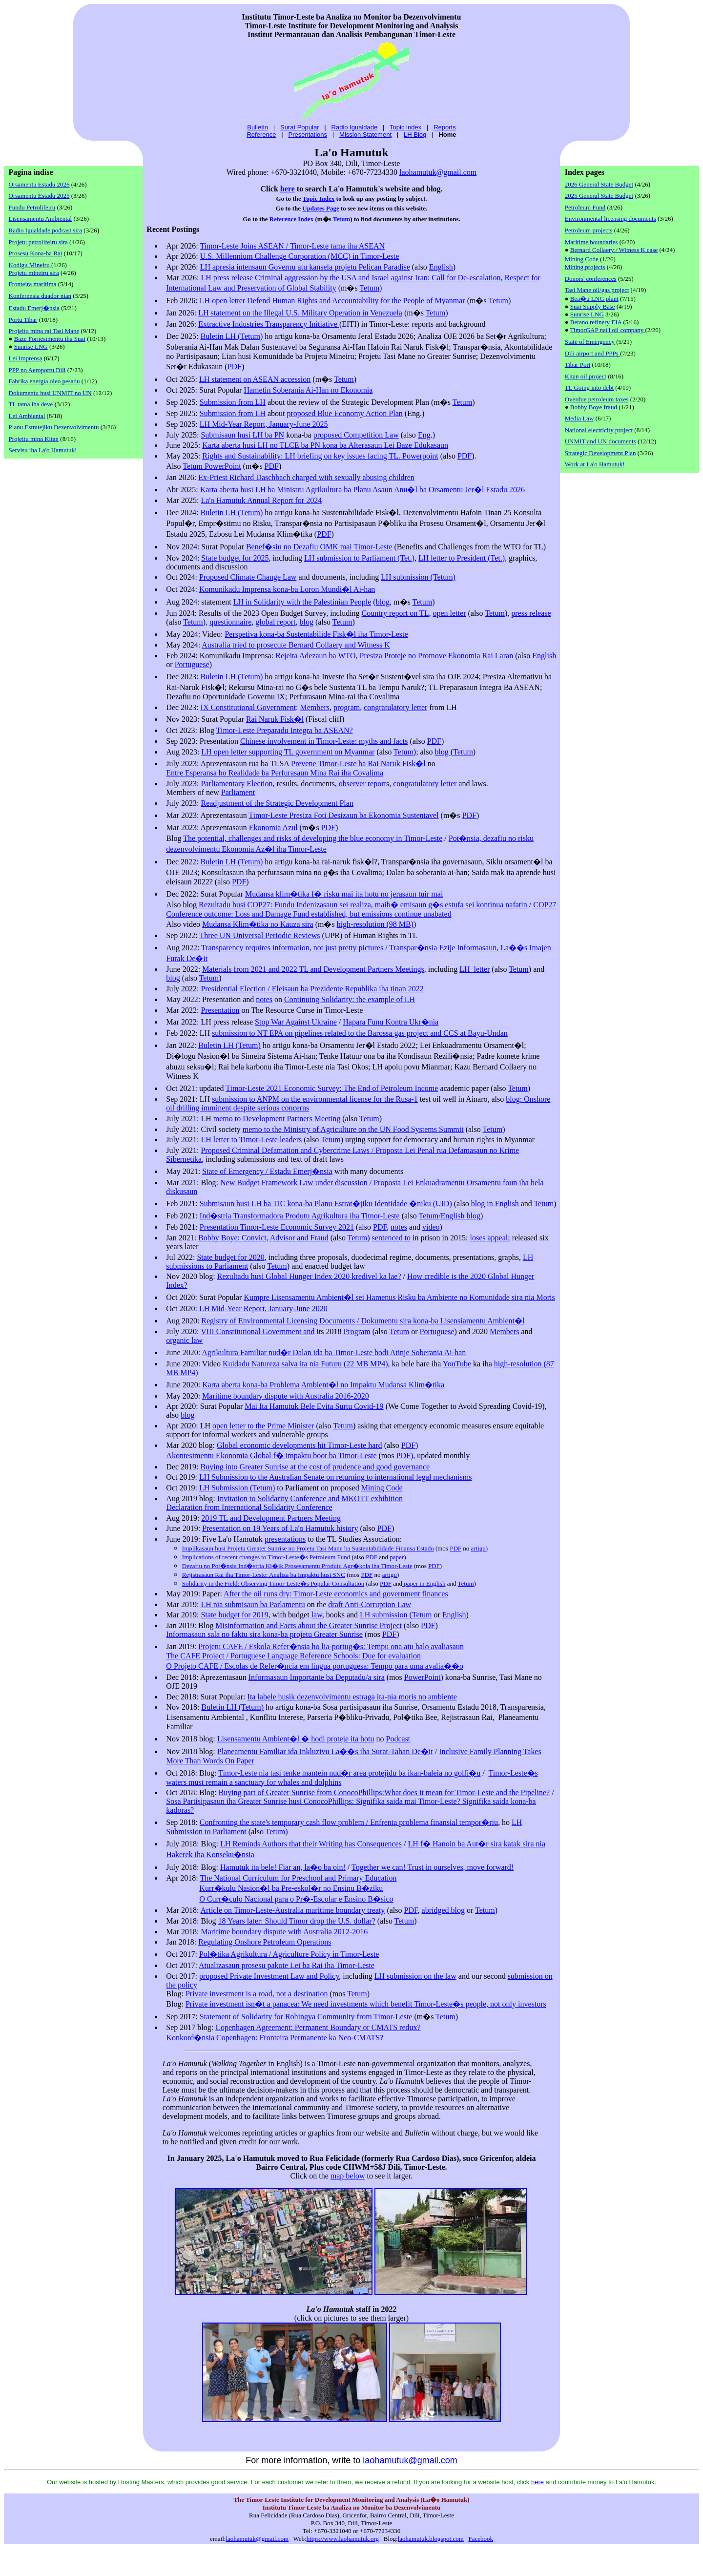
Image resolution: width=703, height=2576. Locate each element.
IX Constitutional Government (248, 707)
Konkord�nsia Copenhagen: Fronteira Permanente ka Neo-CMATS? (274, 2037)
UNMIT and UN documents (600, 441)
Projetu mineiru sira (34, 272)
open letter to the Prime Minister (263, 1426)
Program (357, 1331)
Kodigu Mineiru (30, 265)
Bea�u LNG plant (594, 298)
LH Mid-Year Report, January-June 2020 (263, 1308)
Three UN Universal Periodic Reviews (260, 935)
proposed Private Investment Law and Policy (269, 1976)
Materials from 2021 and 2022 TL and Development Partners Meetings (313, 969)
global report (275, 622)
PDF (234, 366)
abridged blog (443, 1910)
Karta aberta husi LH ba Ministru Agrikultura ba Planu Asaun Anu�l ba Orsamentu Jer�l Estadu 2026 (362, 489)
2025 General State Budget (599, 195)
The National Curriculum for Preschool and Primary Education (298, 1878)
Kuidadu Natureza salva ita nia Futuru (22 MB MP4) (305, 1364)
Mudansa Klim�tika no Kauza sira (257, 924)
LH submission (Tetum (396, 1615)
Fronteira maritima (33, 284)
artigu (478, 1548)
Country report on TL (395, 613)
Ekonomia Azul (273, 827)
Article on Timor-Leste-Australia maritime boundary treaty (293, 1910)
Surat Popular (299, 127)
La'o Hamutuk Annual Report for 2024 (261, 500)
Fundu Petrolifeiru (32, 207)
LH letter (474, 969)
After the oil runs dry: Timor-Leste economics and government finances (336, 1594)
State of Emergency (590, 341)
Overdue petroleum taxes (597, 399)
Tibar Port (578, 364)
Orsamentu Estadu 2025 (39, 195)
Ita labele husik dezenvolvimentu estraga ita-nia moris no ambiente (352, 1697)
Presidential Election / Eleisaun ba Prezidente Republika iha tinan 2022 (312, 988)
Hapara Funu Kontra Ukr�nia (390, 1022)
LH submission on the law (415, 1976)
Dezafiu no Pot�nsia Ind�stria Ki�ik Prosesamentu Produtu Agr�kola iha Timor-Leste (297, 1566)
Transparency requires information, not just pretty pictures (292, 947)
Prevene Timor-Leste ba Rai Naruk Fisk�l (358, 763)
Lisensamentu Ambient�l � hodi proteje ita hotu (295, 1739)
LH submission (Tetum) (418, 577)
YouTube (457, 1364)
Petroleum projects (589, 230)
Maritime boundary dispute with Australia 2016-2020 (285, 1396)
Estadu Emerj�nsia (34, 308)
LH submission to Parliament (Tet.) (359, 558)
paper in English (423, 1583)
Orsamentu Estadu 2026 (39, 184)
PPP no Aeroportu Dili (37, 370)
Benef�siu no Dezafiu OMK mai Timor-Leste (319, 547)
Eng (424, 435)
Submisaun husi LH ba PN (242, 435)
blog (383, 602)
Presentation (220, 1010)
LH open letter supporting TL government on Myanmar (287, 752)
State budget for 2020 (230, 1257)
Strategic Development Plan (600, 453)
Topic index (405, 127)
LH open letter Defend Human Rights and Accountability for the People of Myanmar (332, 300)
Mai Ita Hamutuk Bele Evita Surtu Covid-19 (314, 1406)
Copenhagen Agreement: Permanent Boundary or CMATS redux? (317, 2027)
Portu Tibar (23, 319)
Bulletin (257, 127)
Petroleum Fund (585, 207)
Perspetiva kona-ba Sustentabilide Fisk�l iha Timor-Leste (316, 634)
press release (531, 613)
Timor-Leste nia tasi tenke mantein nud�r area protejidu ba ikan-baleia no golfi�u (349, 1773)
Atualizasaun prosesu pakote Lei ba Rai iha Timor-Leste (286, 1965)
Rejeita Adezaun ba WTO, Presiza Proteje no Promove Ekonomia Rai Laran (394, 655)
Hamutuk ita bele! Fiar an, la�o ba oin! (283, 1867)
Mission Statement (365, 134)
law (316, 1615)
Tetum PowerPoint (212, 466)
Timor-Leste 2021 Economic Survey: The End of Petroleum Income (332, 1088)
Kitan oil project (585, 376)
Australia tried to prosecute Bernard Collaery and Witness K (296, 645)
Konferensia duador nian (40, 295)
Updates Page (320, 208)
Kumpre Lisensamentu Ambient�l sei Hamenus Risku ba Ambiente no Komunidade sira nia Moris (399, 1297)
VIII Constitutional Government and (257, 1331)
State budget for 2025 (235, 558)
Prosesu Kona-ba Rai (35, 253)
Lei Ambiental (27, 415)
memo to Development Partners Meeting (276, 1118)
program (346, 707)
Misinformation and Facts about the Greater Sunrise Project (308, 1625)
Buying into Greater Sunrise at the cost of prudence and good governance (315, 1467)
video (431, 1227)
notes (264, 999)
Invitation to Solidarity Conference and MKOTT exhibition (310, 1498)
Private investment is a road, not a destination (257, 1994)
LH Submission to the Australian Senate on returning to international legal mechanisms (335, 1477)
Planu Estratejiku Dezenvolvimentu (54, 427)
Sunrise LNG (31, 346)
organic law (184, 1340)
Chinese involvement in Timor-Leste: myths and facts (324, 741)
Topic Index (319, 198)
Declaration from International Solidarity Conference (249, 1507)
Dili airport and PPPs (592, 353)
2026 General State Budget (599, 184)
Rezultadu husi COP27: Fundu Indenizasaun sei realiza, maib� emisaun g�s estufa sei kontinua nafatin (363, 905)
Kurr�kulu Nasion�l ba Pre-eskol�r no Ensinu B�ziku (291, 1888)
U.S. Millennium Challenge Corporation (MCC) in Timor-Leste (299, 256)
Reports (445, 127)
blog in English (495, 1203)
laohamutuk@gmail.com (437, 172)
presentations (285, 1539)
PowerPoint (422, 1677)
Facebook (481, 2538)
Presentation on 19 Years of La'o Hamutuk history (280, 1528)
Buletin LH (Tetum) (232, 336)
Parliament (238, 792)
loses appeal (489, 1238)
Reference (261, 134)
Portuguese (192, 664)
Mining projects (585, 267)
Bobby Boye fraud (593, 407)
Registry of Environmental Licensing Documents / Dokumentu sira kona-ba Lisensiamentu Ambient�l (362, 1321)
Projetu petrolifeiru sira (38, 242)
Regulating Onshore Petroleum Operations (264, 1942)
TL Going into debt (589, 387)
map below (348, 2176)
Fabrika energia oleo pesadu (44, 381)
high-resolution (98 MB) (375, 924)
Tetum (342, 219)
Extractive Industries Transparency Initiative (268, 324)
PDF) (405, 1455)
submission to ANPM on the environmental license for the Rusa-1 (315, 1099)
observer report (362, 783)
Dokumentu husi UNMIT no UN (50, 393)
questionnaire (230, 622)
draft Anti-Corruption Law (369, 1604)
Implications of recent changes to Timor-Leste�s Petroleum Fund (266, 1557)
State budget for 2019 (234, 1615)
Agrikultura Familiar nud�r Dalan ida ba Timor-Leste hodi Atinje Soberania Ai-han (334, 1352)
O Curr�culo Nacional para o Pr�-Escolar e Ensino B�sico (296, 1899)
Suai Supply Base (592, 306)
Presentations (308, 134)
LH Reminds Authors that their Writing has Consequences (311, 1844)
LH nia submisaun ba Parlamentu (253, 1604)
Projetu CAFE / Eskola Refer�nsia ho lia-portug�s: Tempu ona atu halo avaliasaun (331, 1646)
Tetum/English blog (449, 1216)
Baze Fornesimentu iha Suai (49, 338)
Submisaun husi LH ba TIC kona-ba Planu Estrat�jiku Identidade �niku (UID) (326, 1203)
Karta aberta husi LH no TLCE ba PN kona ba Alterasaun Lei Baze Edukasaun (325, 445)
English (441, 267)
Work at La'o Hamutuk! (595, 464)
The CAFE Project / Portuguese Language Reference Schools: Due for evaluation (293, 1656)
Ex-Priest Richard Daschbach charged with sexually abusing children (306, 477)
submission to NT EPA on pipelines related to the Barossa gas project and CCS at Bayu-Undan (360, 1033)
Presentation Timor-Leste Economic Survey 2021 (277, 1227)
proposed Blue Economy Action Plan (344, 413)
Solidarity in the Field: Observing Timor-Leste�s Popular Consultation (273, 1583)
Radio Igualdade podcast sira (46, 230)
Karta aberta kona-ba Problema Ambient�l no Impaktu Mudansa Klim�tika (323, 1385)
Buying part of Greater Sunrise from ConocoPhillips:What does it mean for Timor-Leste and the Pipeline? (384, 1792)
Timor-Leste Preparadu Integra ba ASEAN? (284, 730)
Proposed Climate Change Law (248, 577)
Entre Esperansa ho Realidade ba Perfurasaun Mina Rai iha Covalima (274, 773)
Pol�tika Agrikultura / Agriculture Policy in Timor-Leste (289, 1954)
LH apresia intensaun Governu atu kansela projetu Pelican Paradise (305, 267)
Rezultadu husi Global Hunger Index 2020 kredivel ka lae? (309, 1276)
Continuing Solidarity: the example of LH (349, 999)
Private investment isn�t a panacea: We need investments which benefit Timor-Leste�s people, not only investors (366, 2004)
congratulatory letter (395, 707)
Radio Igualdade (354, 127)
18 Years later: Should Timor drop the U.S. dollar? (296, 1921)
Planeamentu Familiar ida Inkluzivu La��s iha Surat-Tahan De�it (325, 1751)
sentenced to (391, 1238)
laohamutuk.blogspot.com (431, 2538)
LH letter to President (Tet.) (461, 558)
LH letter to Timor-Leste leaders (251, 1139)
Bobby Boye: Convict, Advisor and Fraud (263, 1238)
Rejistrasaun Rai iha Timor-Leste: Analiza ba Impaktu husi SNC (263, 1574)
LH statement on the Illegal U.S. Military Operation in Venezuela (300, 313)
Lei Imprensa (25, 358)
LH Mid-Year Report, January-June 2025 (264, 424)
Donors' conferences (591, 278)
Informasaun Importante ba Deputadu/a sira (316, 1677)
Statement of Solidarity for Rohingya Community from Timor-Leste (306, 2016)
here (287, 189)
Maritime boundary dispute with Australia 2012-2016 (284, 1931)
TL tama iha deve (31, 404)
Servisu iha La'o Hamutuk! (43, 450)
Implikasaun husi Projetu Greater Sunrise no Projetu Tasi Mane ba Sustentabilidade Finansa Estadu (308, 1548)
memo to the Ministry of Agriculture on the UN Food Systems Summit (353, 1129)
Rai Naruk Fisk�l (275, 719)
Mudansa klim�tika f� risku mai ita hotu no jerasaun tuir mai (344, 894)
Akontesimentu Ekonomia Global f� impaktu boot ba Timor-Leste (271, 1455)
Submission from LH (233, 402)
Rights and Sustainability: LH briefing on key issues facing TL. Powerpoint (320, 456)
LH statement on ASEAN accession (254, 379)
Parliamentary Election (236, 783)
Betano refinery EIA (595, 322)
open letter (449, 613)
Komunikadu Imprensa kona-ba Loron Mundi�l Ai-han (287, 589)
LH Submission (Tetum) (237, 1488)
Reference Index (291, 219)
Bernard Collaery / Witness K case (614, 249)
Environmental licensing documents (610, 218)
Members (315, 707)
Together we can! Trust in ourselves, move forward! (433, 1867)
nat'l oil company (621, 330)
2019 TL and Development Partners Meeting (271, 1518)
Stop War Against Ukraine (296, 1022)
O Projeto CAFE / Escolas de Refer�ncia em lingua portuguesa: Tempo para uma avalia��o (314, 1666)
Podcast (398, 1739)
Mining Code (382, 1488)
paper (397, 1557)
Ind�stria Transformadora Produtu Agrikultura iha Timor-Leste (300, 1216)
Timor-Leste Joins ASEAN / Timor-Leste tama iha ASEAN (292, 246)
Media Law (579, 418)
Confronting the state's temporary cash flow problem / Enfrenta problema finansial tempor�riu (349, 1822)
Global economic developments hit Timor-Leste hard (299, 1445)
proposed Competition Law (356, 435)
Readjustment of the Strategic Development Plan (277, 803)
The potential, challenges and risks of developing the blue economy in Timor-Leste (312, 838)
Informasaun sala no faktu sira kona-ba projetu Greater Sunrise (264, 1634)
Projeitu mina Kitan (34, 438)
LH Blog (415, 134)
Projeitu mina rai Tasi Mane (44, 331)
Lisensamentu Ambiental (40, 218)
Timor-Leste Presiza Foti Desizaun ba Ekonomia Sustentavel (343, 815)
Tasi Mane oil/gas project (597, 289)
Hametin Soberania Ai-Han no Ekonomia (308, 390)
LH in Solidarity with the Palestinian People (302, 602)
